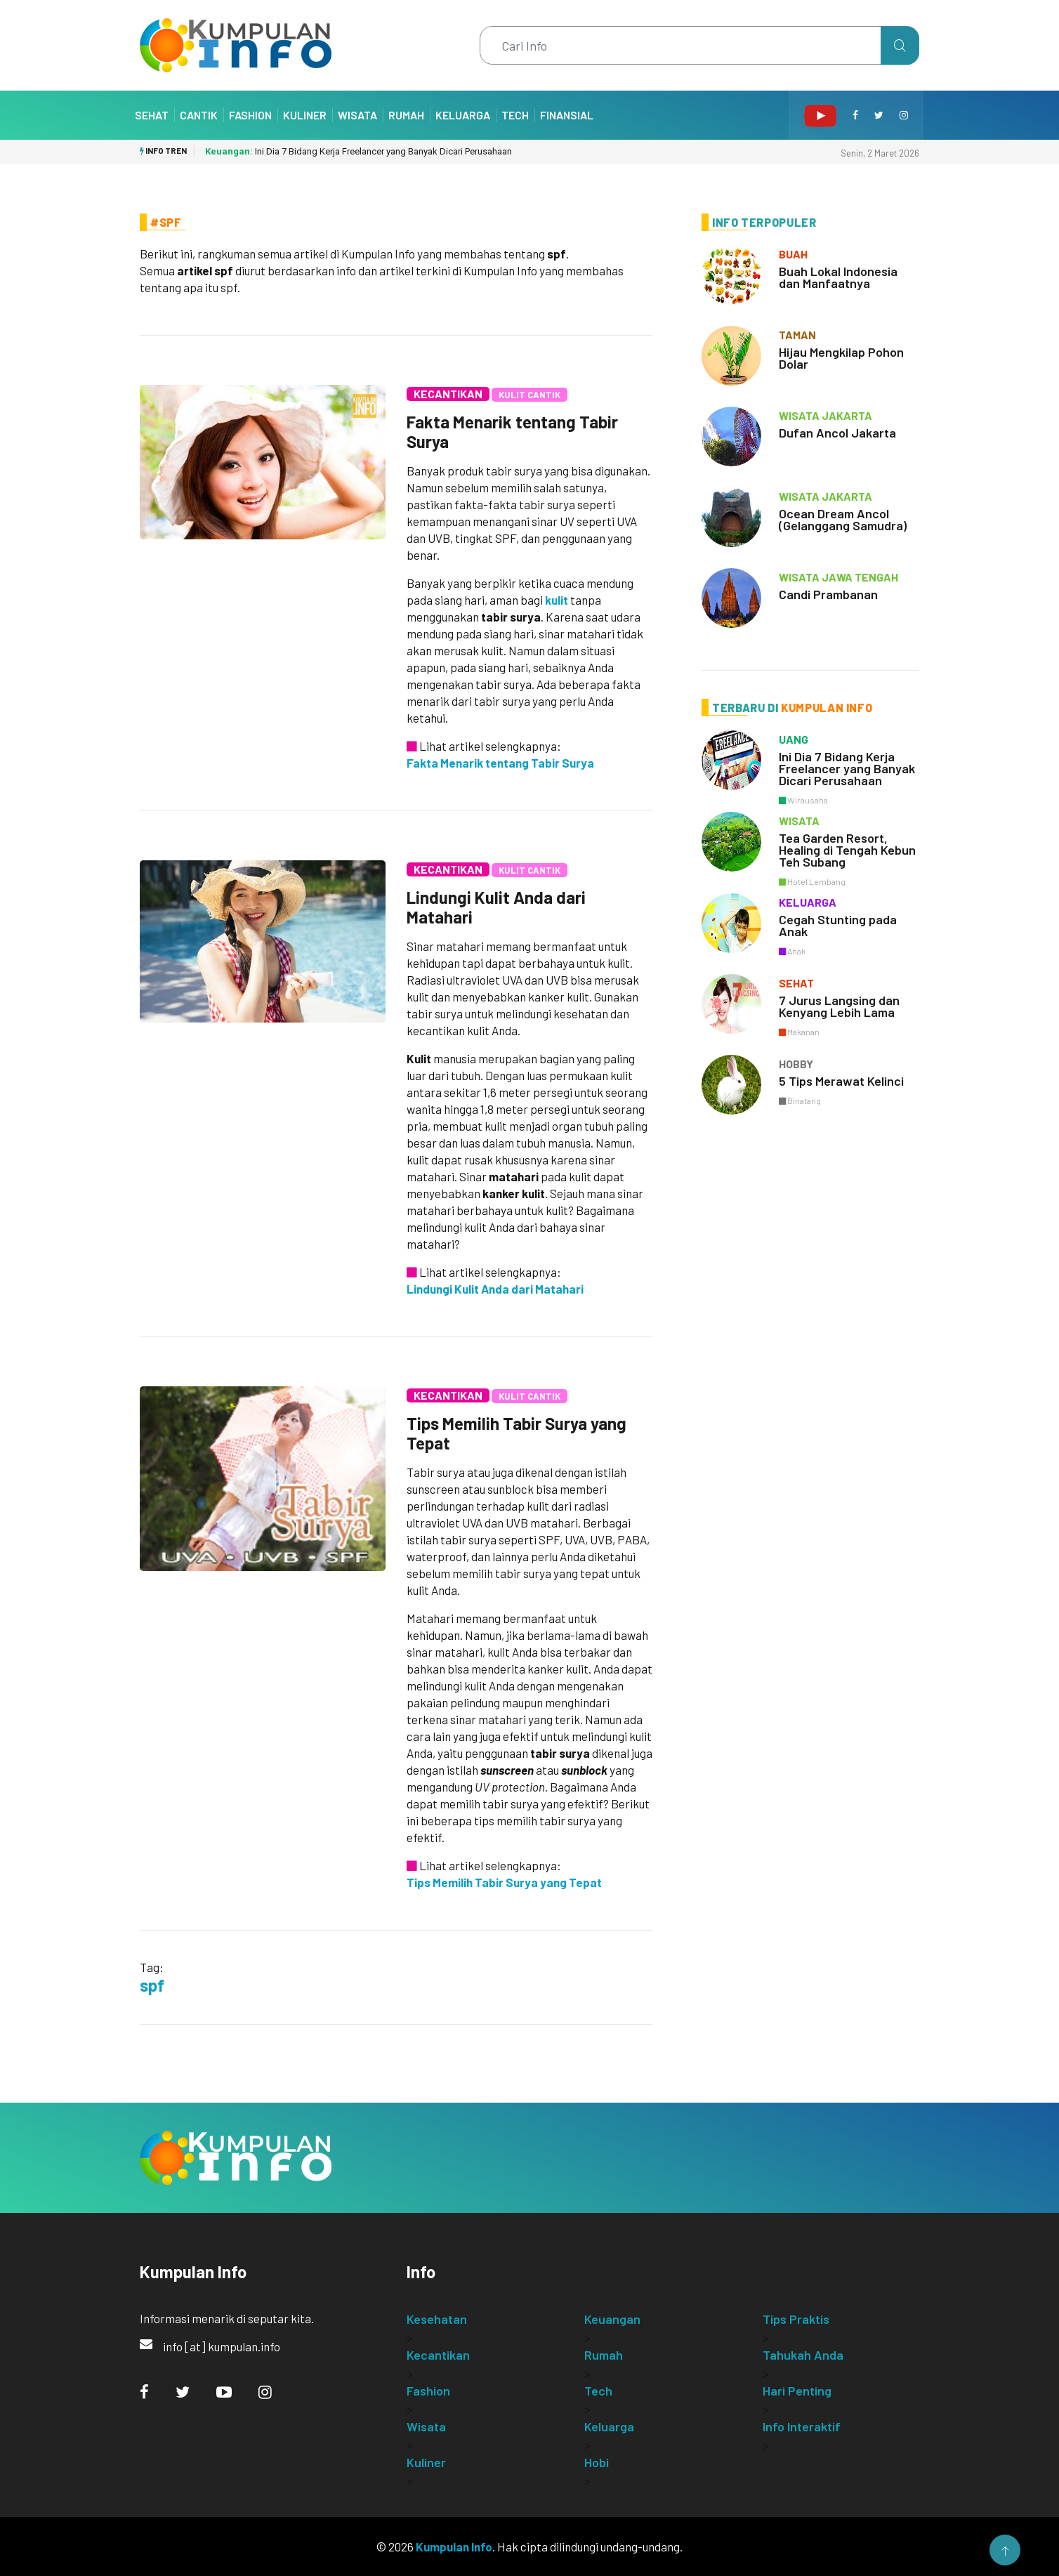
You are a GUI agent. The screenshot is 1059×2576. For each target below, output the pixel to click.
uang (793, 739)
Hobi (596, 2462)
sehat (796, 983)
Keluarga (462, 114)
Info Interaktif (802, 2426)
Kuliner (305, 114)
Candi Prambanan (828, 594)
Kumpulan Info (454, 2546)
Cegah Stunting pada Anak (838, 925)
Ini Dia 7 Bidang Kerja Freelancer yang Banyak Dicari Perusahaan (358, 151)
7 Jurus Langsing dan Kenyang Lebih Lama (839, 1006)
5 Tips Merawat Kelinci (841, 1081)
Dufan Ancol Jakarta (837, 432)
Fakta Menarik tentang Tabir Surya (512, 432)
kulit (556, 600)
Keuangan (612, 2319)
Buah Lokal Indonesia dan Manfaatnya (838, 277)
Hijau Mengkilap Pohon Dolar (841, 358)
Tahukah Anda (803, 2355)
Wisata (357, 114)
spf (152, 1985)
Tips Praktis (796, 2319)
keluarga (807, 902)
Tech (515, 114)
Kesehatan (437, 2319)
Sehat (152, 114)
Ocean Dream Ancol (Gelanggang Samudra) (843, 519)
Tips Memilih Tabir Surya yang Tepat (516, 1433)
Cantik (199, 114)
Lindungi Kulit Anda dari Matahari (496, 907)
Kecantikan (448, 393)
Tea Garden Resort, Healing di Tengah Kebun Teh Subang (847, 849)
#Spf (166, 222)
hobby (796, 1063)
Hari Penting (797, 2390)
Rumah (406, 114)
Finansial (566, 114)
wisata (799, 820)
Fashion (250, 114)
